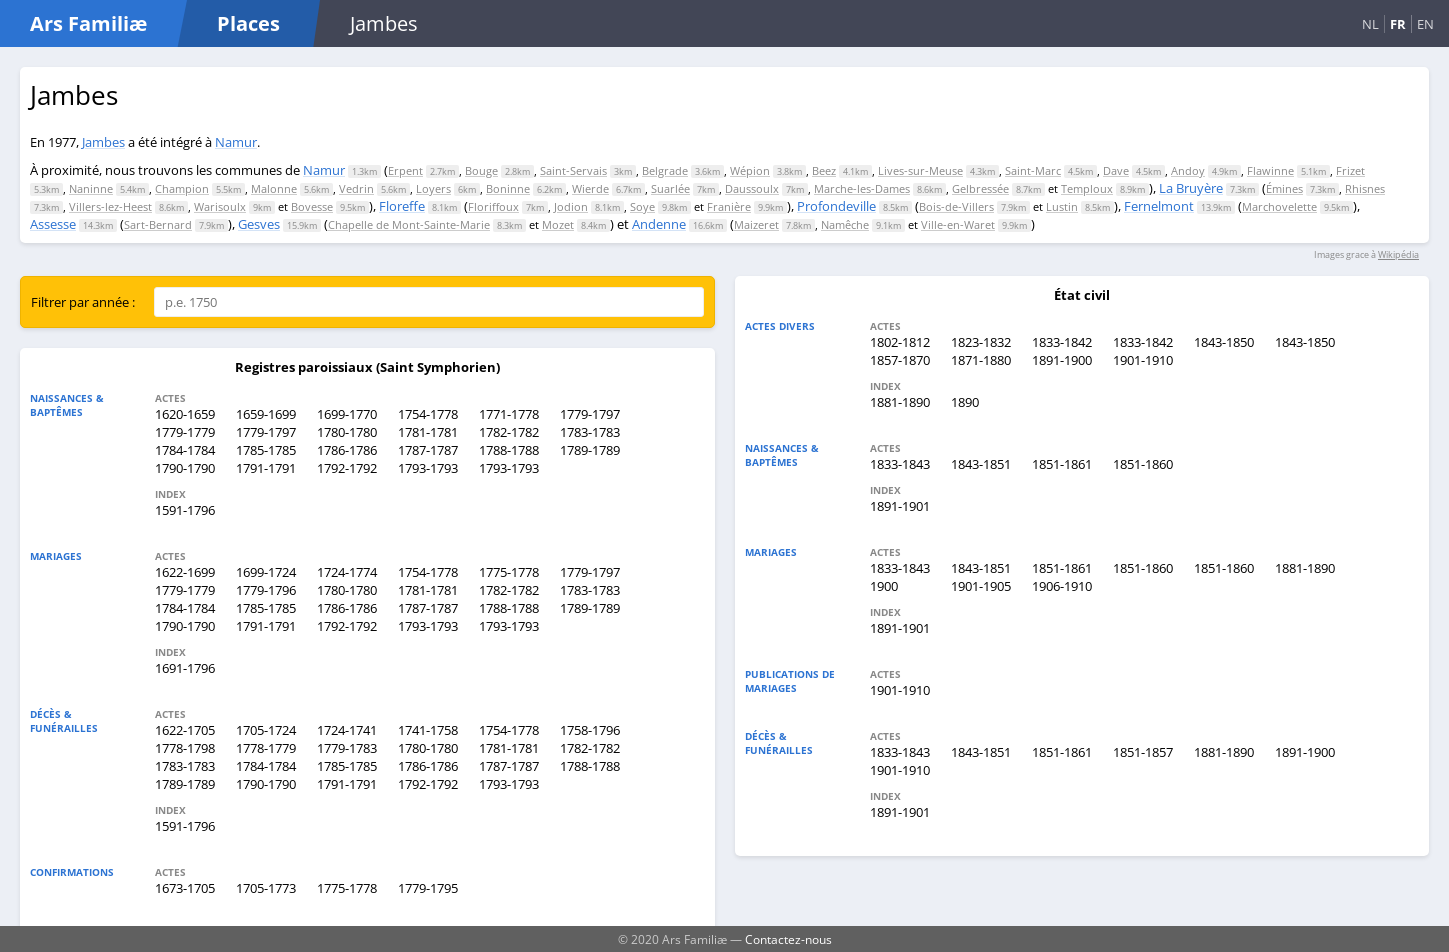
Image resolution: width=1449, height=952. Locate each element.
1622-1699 (185, 572)
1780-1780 (347, 432)
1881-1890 (900, 402)
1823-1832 (981, 342)
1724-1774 (347, 572)
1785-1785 (266, 450)
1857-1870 (900, 360)
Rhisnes (1365, 188)
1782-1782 (509, 432)
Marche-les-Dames (862, 188)
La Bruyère (1191, 188)
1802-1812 (900, 342)
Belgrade (665, 170)
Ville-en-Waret (958, 224)
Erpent (405, 170)
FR (1398, 24)
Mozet (558, 224)
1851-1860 (1143, 464)
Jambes (103, 142)
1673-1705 (185, 888)
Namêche (845, 224)
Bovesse (312, 206)
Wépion (750, 170)
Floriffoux (493, 206)
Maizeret (756, 224)
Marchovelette (1279, 206)
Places (248, 23)
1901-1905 (981, 586)
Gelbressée (980, 188)
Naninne (91, 188)
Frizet (1350, 170)
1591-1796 (185, 510)
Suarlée (670, 188)
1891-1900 (1062, 360)
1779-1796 (266, 590)
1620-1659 (185, 414)
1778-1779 (266, 748)
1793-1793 (428, 468)
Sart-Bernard (158, 224)
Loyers (433, 188)
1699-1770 (347, 414)
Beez (824, 170)
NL (1370, 24)
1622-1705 (185, 730)
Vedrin (356, 188)
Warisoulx (220, 206)
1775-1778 (509, 572)
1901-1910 (1143, 360)
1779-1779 (185, 432)
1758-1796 (590, 730)
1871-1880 (981, 360)
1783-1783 (590, 432)
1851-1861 (1062, 464)
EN (1425, 24)
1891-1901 (900, 506)
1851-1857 (1143, 752)
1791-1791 (266, 468)
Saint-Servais (573, 170)
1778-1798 (185, 748)
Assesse (53, 224)
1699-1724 (266, 572)
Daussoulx (752, 188)
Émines (1284, 188)
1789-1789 (590, 450)
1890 (965, 402)
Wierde (590, 188)
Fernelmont (1159, 206)
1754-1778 (428, 414)
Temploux (1087, 188)
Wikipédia (1398, 254)
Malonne (274, 188)
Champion (182, 188)
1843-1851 (981, 464)
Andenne (659, 224)
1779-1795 (428, 888)
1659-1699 (266, 414)
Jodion (571, 206)
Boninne (508, 188)
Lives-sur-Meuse (920, 170)
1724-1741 (347, 730)
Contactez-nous (788, 939)
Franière (729, 206)
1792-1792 (347, 468)
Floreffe (402, 206)
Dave (1116, 170)
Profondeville (836, 206)
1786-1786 (347, 450)
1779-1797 (590, 414)
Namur (236, 142)
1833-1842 (1062, 342)
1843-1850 (1224, 342)
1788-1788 (509, 450)
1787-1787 (428, 450)
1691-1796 (185, 668)
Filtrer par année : (83, 302)
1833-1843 (900, 464)
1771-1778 (509, 414)
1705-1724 (266, 730)
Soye (642, 206)
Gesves (259, 224)
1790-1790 (185, 468)
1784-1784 (185, 450)
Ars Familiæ (88, 23)
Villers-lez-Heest (110, 206)
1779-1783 (347, 748)
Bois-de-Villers (956, 206)
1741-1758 (428, 730)
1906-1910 (1062, 586)
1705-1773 (266, 888)
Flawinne (1270, 170)
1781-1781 (428, 432)
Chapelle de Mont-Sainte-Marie (409, 224)
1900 (884, 586)
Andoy (1188, 170)
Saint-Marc (1033, 170)
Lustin (1062, 206)
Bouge (481, 170)
